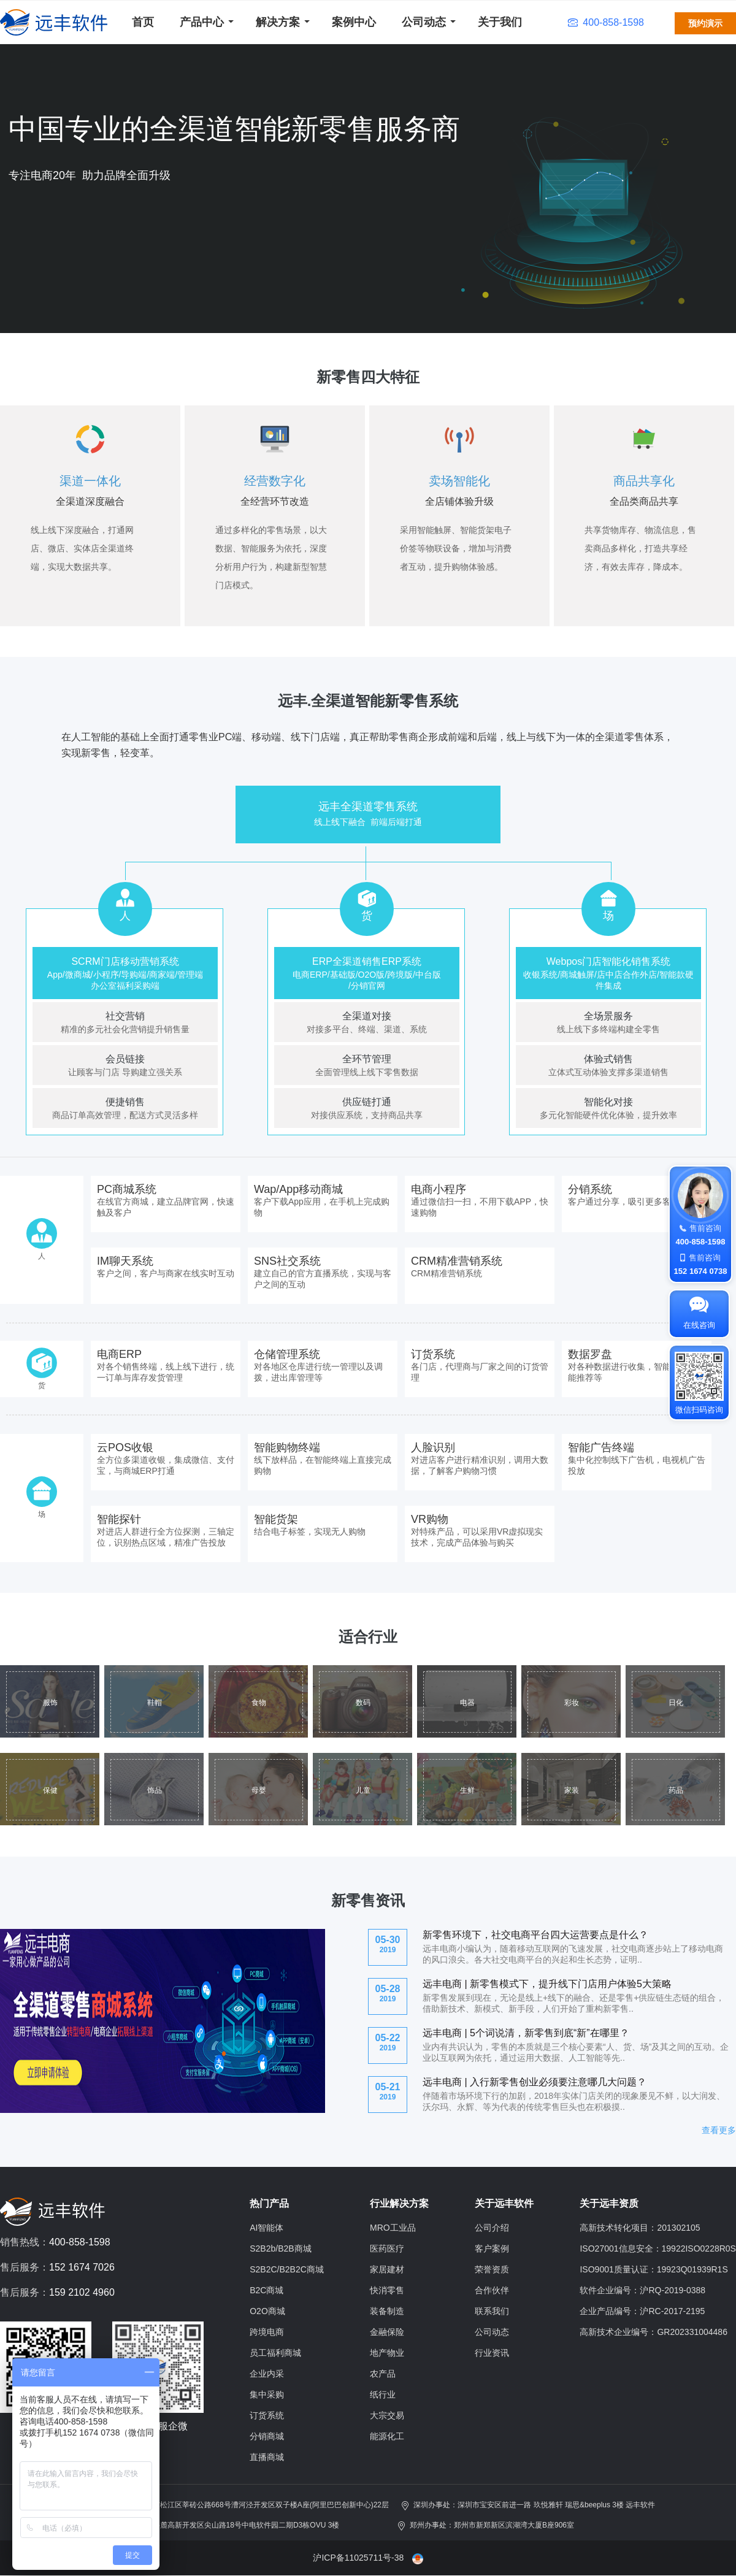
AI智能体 (266, 2228)
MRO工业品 (393, 2228)
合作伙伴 (492, 2290)
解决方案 (278, 22)
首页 (143, 22)
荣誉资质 (492, 2269)
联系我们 (492, 2311)
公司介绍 (492, 2228)
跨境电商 (267, 2332)
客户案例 (492, 2248)
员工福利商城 (275, 2353)
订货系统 (267, 2415)
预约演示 (705, 23)
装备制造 (387, 2311)
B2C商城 (266, 2290)
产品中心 (202, 22)
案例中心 (354, 22)
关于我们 (500, 22)
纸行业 (383, 2394)
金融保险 (387, 2332)
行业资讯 (492, 2353)
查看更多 (719, 2130)
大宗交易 (387, 2415)
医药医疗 (387, 2248)
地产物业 (387, 2353)
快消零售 (387, 2290)
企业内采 (267, 2374)
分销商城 (267, 2436)
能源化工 (387, 2436)
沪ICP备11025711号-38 (358, 2558)
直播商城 (267, 2457)
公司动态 (424, 22)
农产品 (383, 2374)
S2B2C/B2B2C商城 (287, 2269)
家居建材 (387, 2269)
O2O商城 (267, 2311)
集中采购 (267, 2394)
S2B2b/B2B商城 (280, 2248)
